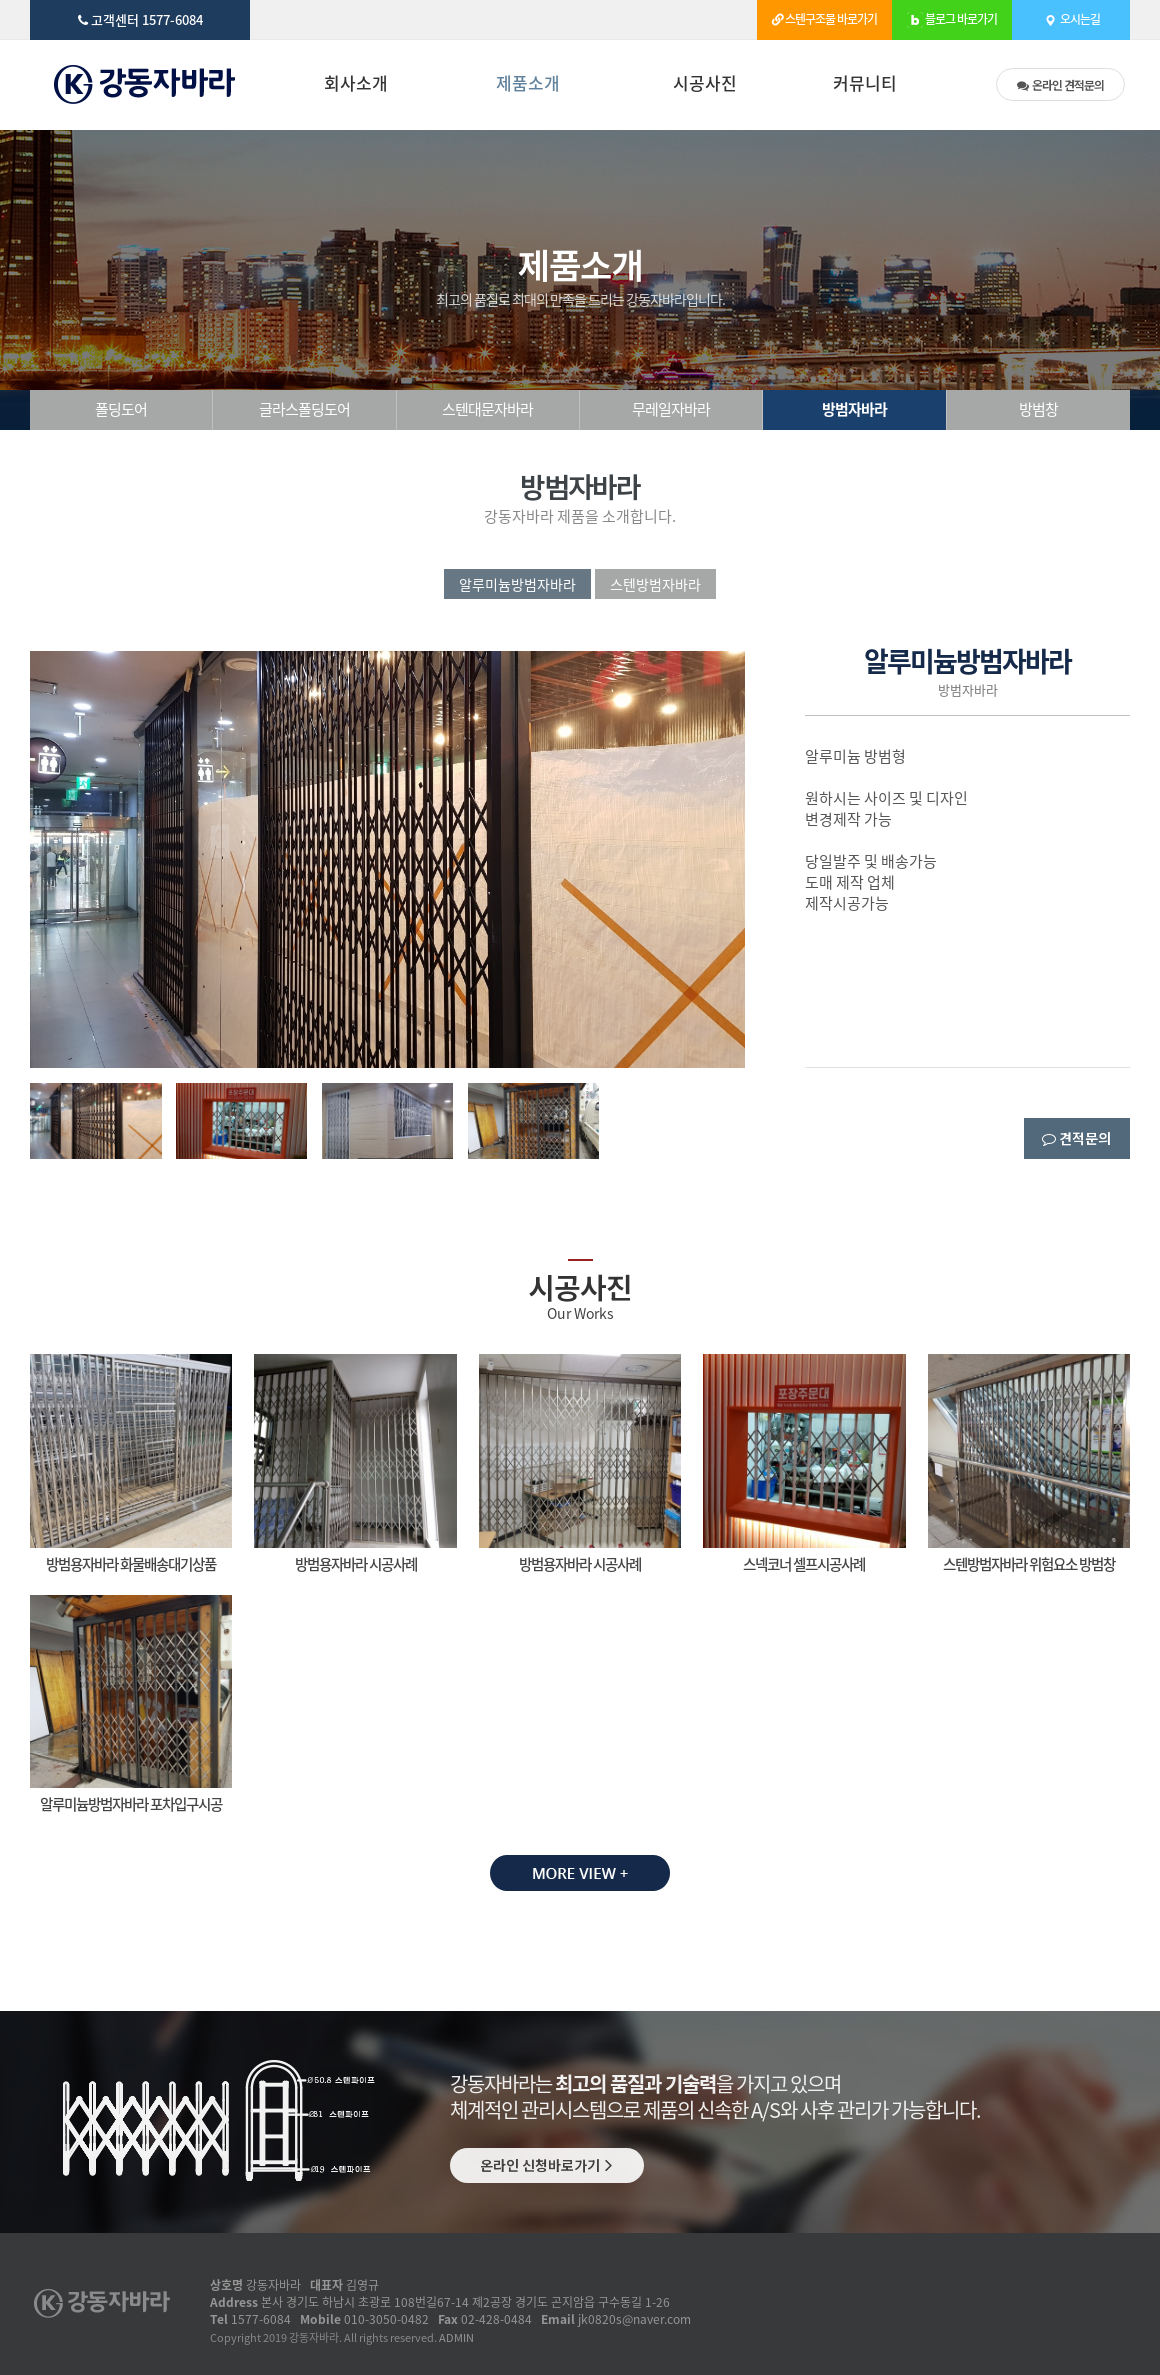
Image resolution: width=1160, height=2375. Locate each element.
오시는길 (1071, 11)
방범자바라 (854, 409)
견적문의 (1060, 84)
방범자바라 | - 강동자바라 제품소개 (147, 85)
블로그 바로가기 (952, 11)
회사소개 (356, 84)
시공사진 (705, 84)
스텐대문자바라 (487, 409)
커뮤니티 (865, 84)
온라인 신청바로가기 (547, 2165)
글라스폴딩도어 (304, 409)
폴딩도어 (121, 409)
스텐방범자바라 (655, 584)
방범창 (1038, 409)
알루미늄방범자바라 (517, 584)
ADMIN (456, 2337)
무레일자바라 (671, 409)
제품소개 (528, 84)
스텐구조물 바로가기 (824, 11)
